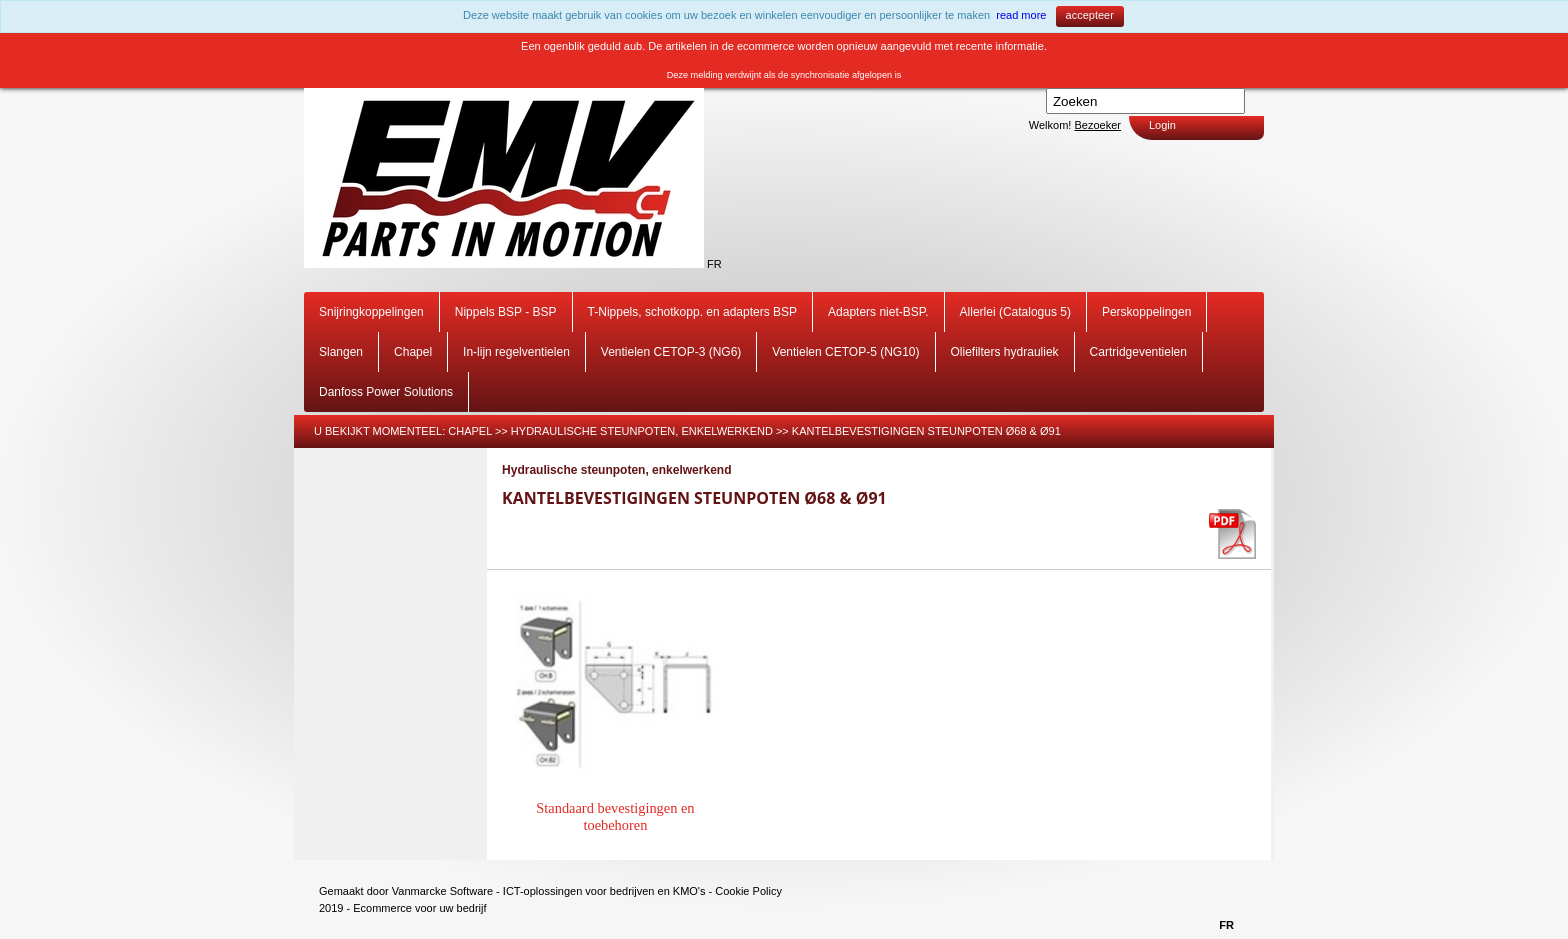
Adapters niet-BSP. (878, 312)
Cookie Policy (748, 891)
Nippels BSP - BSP (506, 312)
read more (1021, 15)
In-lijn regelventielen (516, 352)
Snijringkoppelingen (371, 312)
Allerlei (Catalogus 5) (1015, 312)
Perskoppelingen (1146, 312)
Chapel (413, 352)
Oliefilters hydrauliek (1005, 352)
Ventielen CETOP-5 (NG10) (845, 352)
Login (1162, 125)
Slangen (341, 352)
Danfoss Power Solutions (386, 392)
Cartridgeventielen (1138, 352)
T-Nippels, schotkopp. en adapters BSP (692, 312)
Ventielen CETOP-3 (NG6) (671, 352)
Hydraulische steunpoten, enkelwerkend (642, 431)
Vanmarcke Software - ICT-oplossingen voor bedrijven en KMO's (549, 891)
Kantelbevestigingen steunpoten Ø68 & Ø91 (926, 431)
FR (714, 264)
